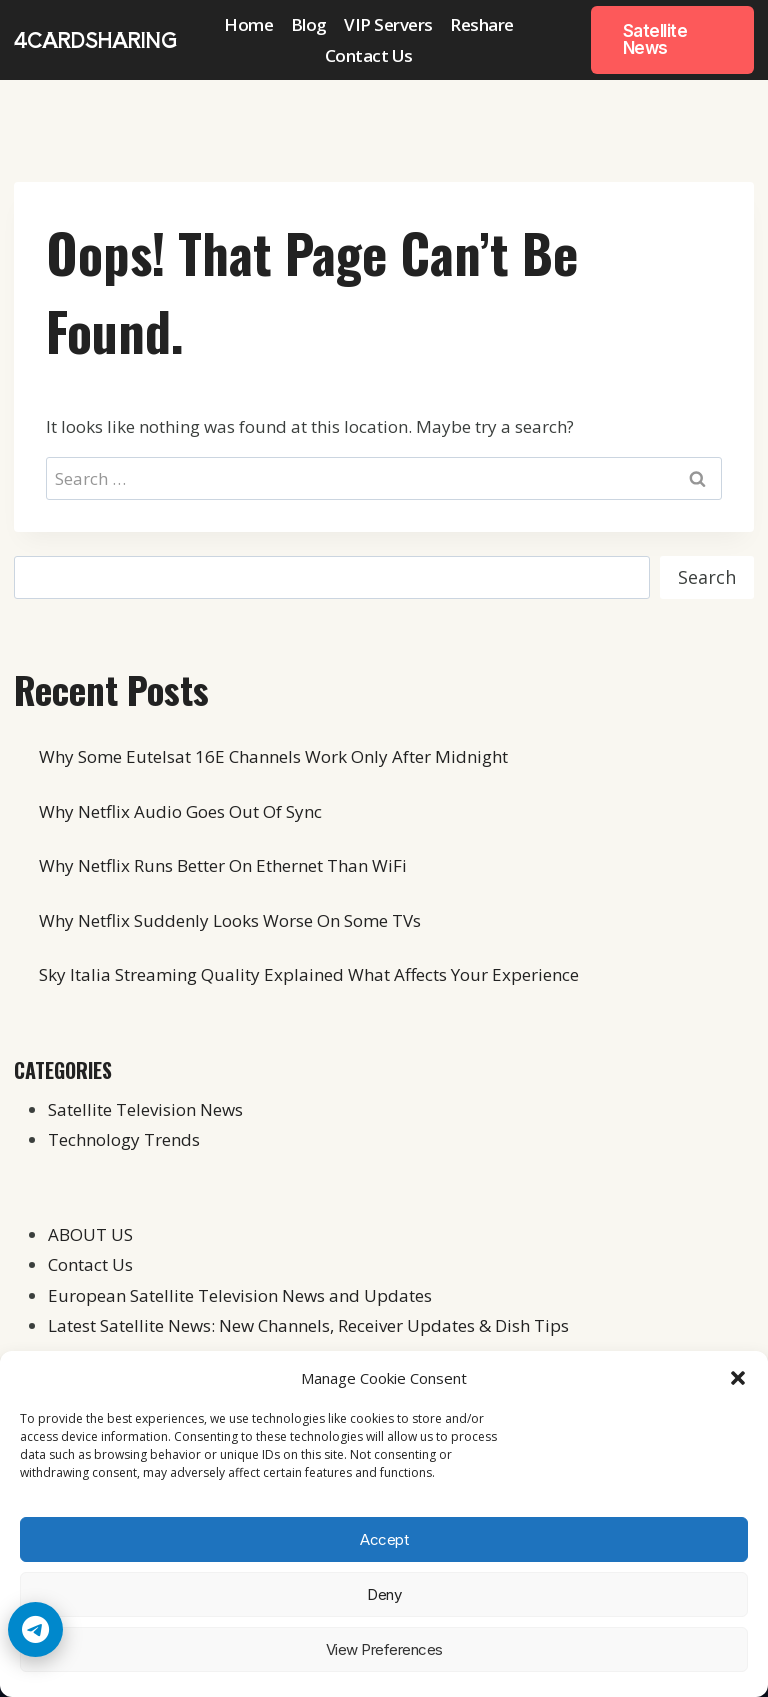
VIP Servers (388, 24)
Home (248, 24)
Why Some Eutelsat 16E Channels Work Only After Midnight (273, 756)
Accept (384, 1539)
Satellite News (655, 39)
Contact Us (369, 55)
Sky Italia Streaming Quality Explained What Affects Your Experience (309, 974)
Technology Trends (124, 1139)
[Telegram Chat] (35, 1629)
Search (707, 577)
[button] (738, 1378)
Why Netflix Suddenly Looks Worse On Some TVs (230, 920)
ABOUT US (90, 1234)
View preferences (384, 1649)
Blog (309, 24)
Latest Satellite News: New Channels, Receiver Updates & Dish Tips (308, 1325)
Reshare (482, 24)
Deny (384, 1594)
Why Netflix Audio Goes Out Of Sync (180, 811)
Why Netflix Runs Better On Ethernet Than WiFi (223, 865)
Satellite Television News (145, 1109)
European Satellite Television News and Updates (240, 1295)
